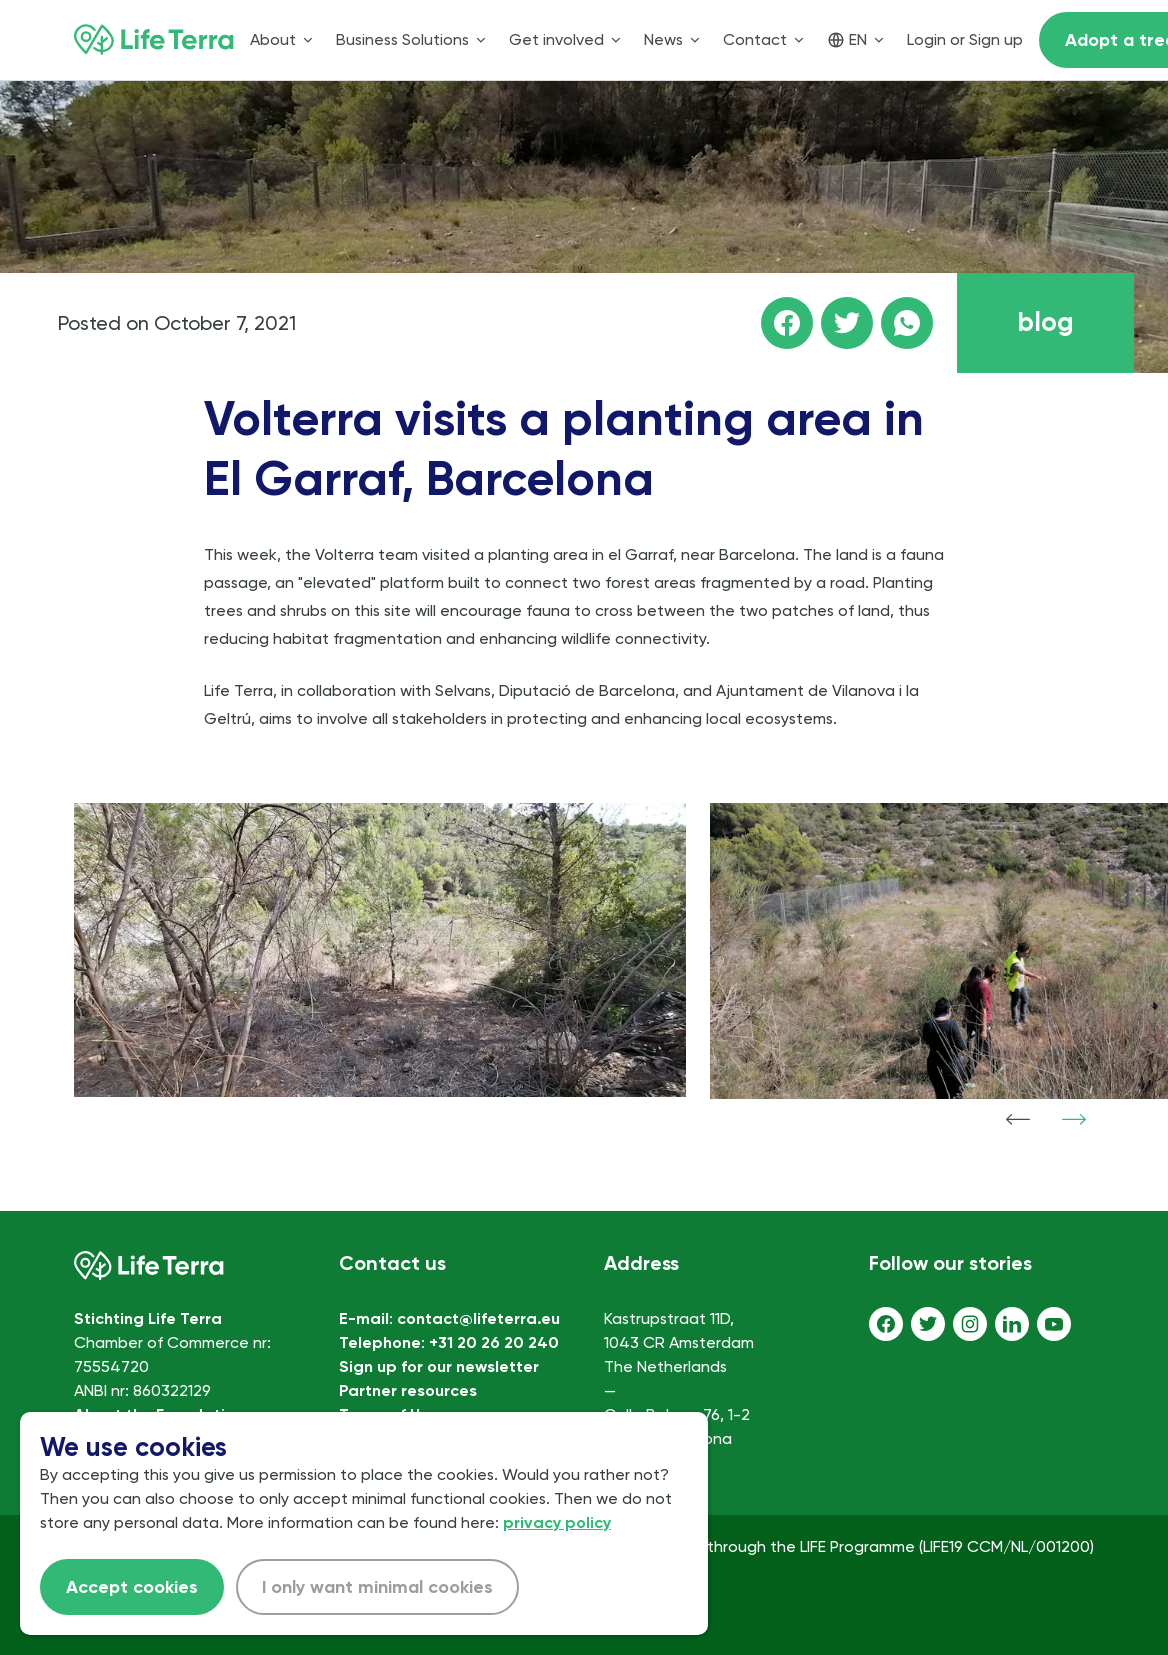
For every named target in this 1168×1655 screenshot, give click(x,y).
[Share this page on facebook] (787, 323)
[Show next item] (1074, 1119)
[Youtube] (1054, 1324)
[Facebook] (886, 1324)
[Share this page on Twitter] (847, 323)
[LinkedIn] (1012, 1324)
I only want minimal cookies (377, 1587)
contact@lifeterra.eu (478, 1318)
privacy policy (557, 1522)
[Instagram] (970, 1324)
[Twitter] (928, 1324)
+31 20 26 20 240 (494, 1342)
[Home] (154, 40)
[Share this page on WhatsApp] (907, 323)
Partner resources (408, 1390)
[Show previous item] (1018, 1119)
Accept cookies (132, 1587)
